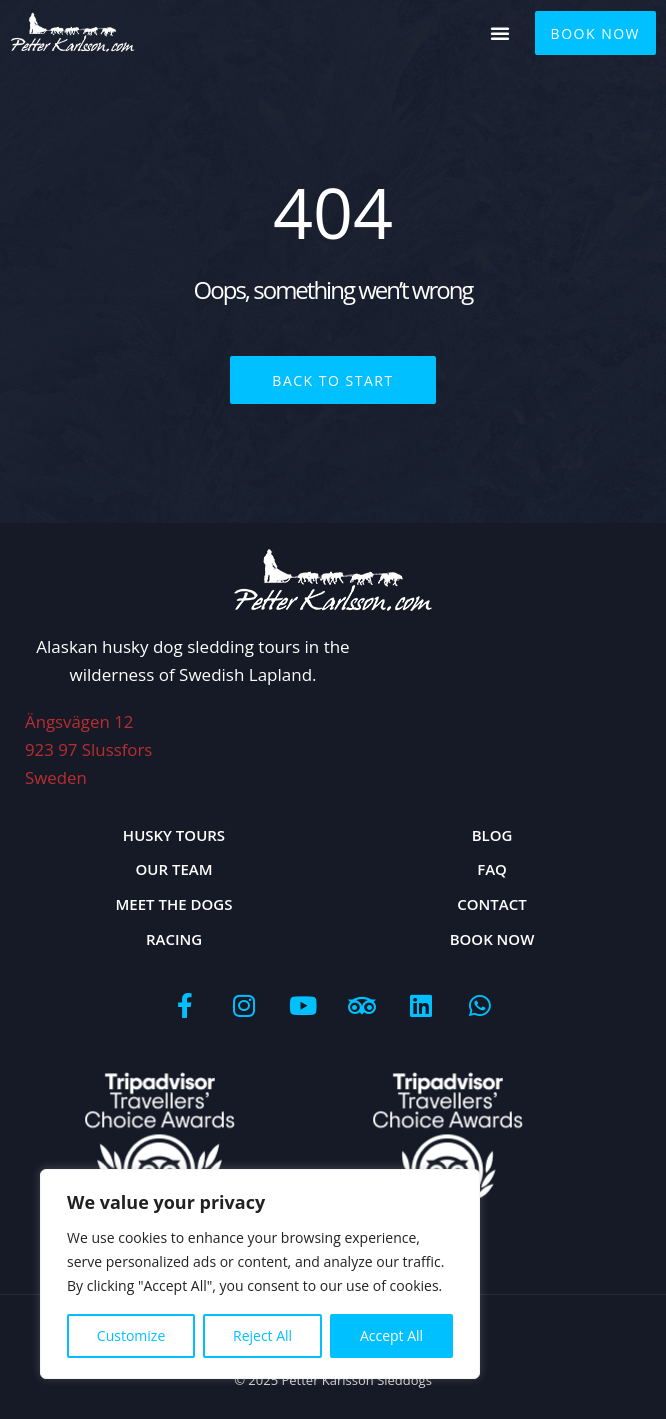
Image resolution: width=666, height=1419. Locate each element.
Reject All (262, 1335)
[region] (260, 1274)
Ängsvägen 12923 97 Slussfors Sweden (89, 748)
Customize (131, 1335)
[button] (500, 33)
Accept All (391, 1335)
